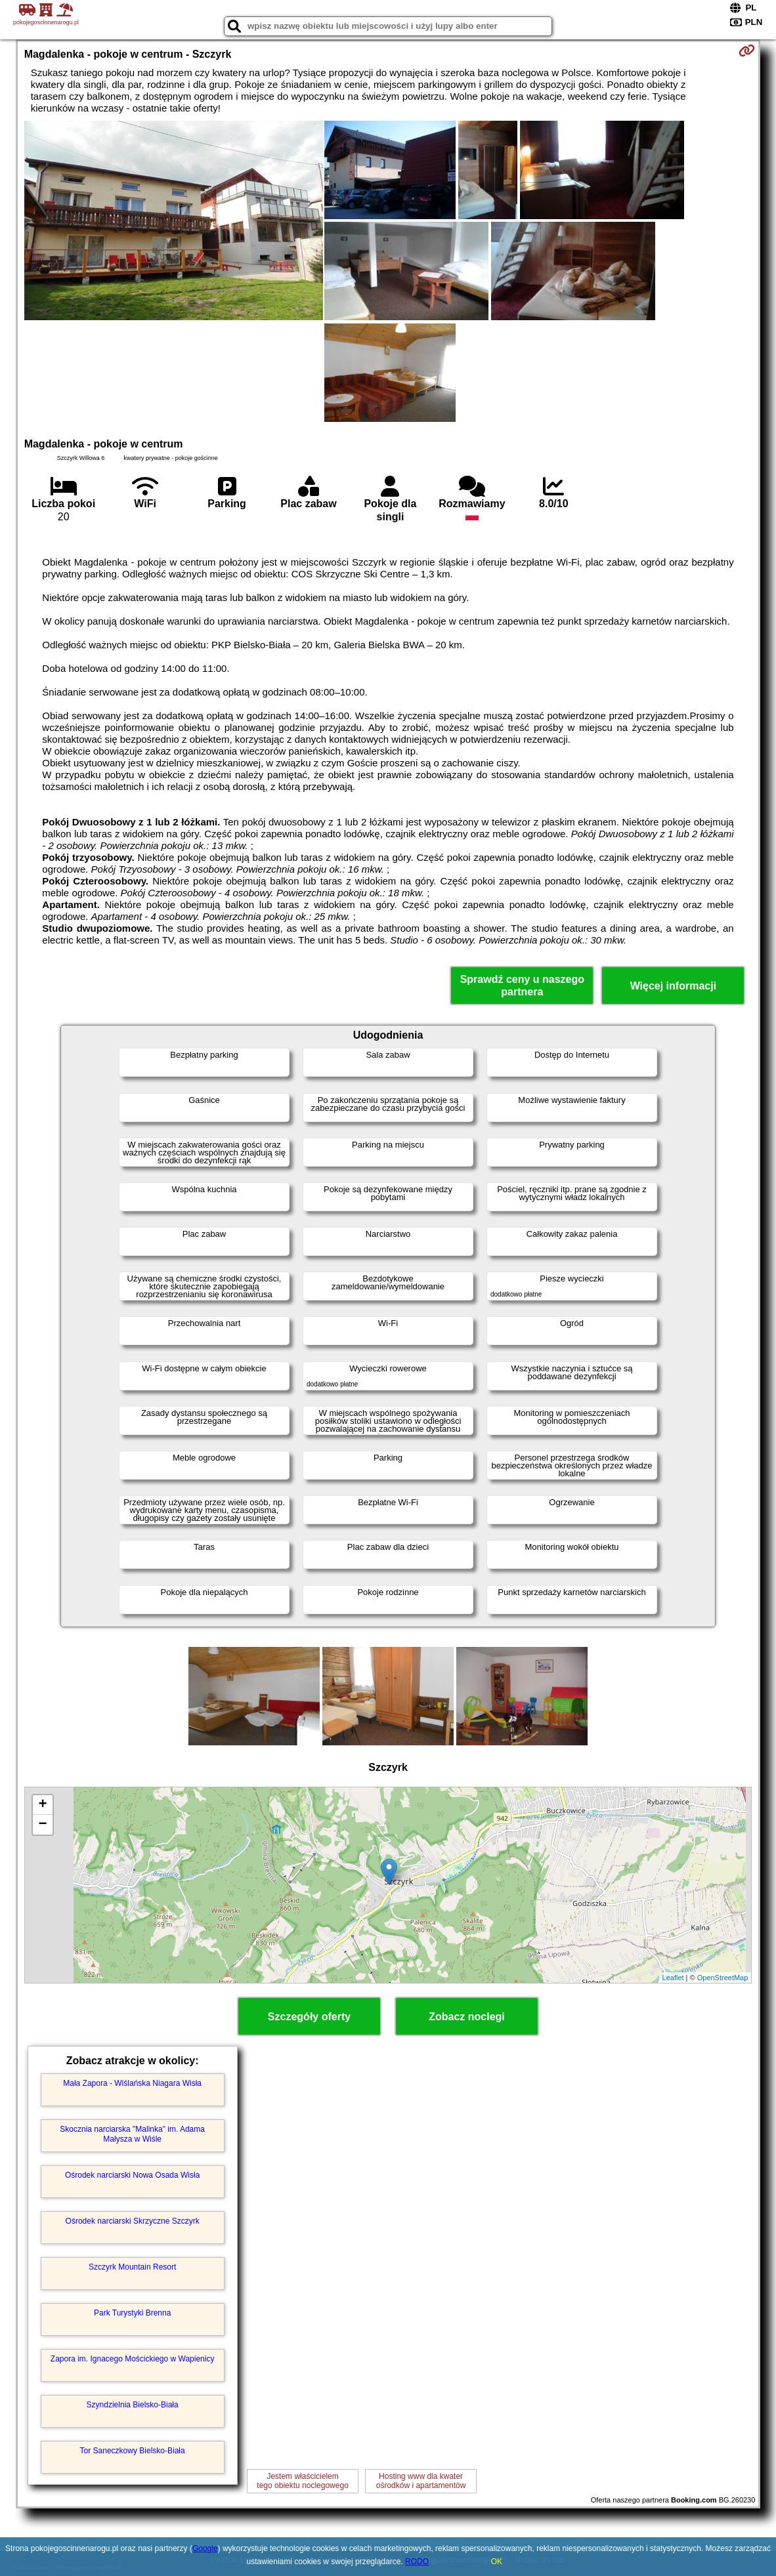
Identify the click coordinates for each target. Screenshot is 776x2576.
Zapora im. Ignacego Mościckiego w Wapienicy (133, 2358)
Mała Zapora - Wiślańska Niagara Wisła (132, 2083)
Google (205, 2548)
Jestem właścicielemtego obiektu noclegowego (302, 2481)
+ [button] (43, 1805)
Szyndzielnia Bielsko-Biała (133, 2404)
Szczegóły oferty (309, 2016)
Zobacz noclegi (467, 2016)
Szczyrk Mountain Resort (132, 2267)
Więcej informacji (673, 985)
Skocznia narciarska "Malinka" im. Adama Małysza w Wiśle (132, 2134)
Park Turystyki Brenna (132, 2312)
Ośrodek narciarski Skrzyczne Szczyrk (133, 2221)
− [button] (43, 1825)
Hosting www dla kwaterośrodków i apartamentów (421, 2481)
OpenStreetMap (722, 1978)
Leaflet (673, 1978)
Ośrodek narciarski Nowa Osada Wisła (132, 2175)
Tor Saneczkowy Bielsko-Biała (132, 2450)
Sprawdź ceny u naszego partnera (522, 985)
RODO (417, 2561)
